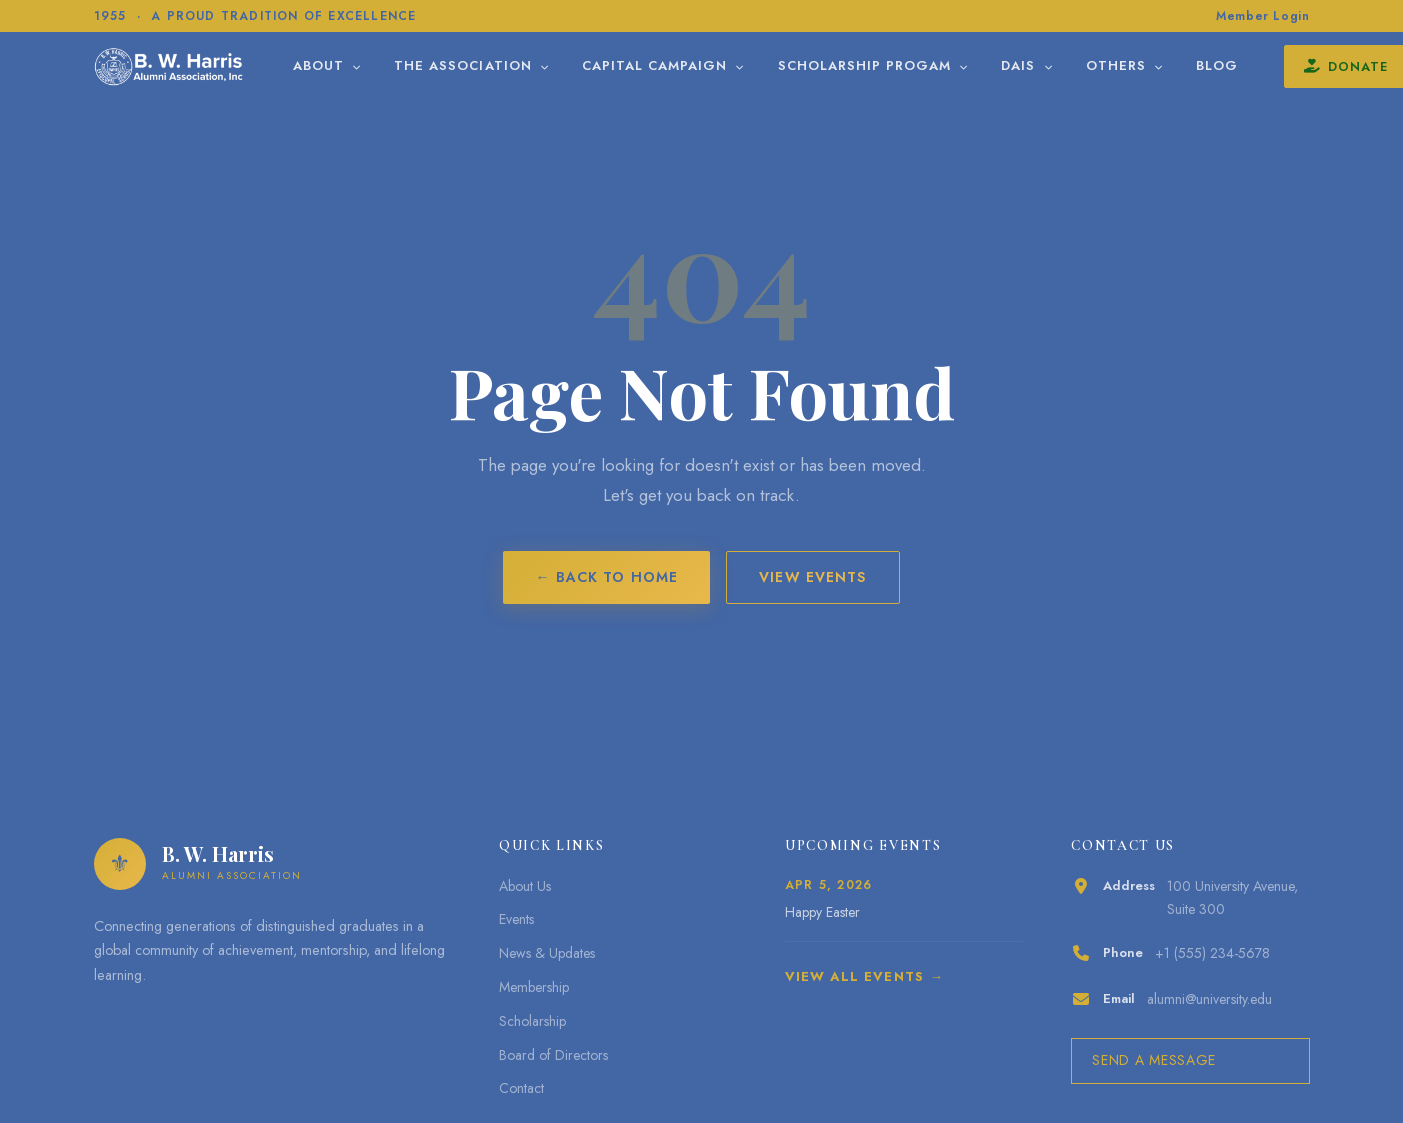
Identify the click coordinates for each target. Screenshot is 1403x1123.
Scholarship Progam (923, 65)
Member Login (1262, 16)
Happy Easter (822, 912)
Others (1174, 65)
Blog (1267, 65)
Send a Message (1154, 1060)
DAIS (1077, 65)
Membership (534, 987)
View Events (812, 577)
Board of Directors (553, 1055)
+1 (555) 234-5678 (1212, 953)
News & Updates (547, 953)
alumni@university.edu (1209, 999)
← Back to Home (606, 577)
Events (516, 919)
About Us (525, 886)
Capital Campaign (714, 65)
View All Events (854, 976)
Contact (521, 1088)
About (377, 65)
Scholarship (532, 1021)
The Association (522, 65)
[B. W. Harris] (195, 66)
